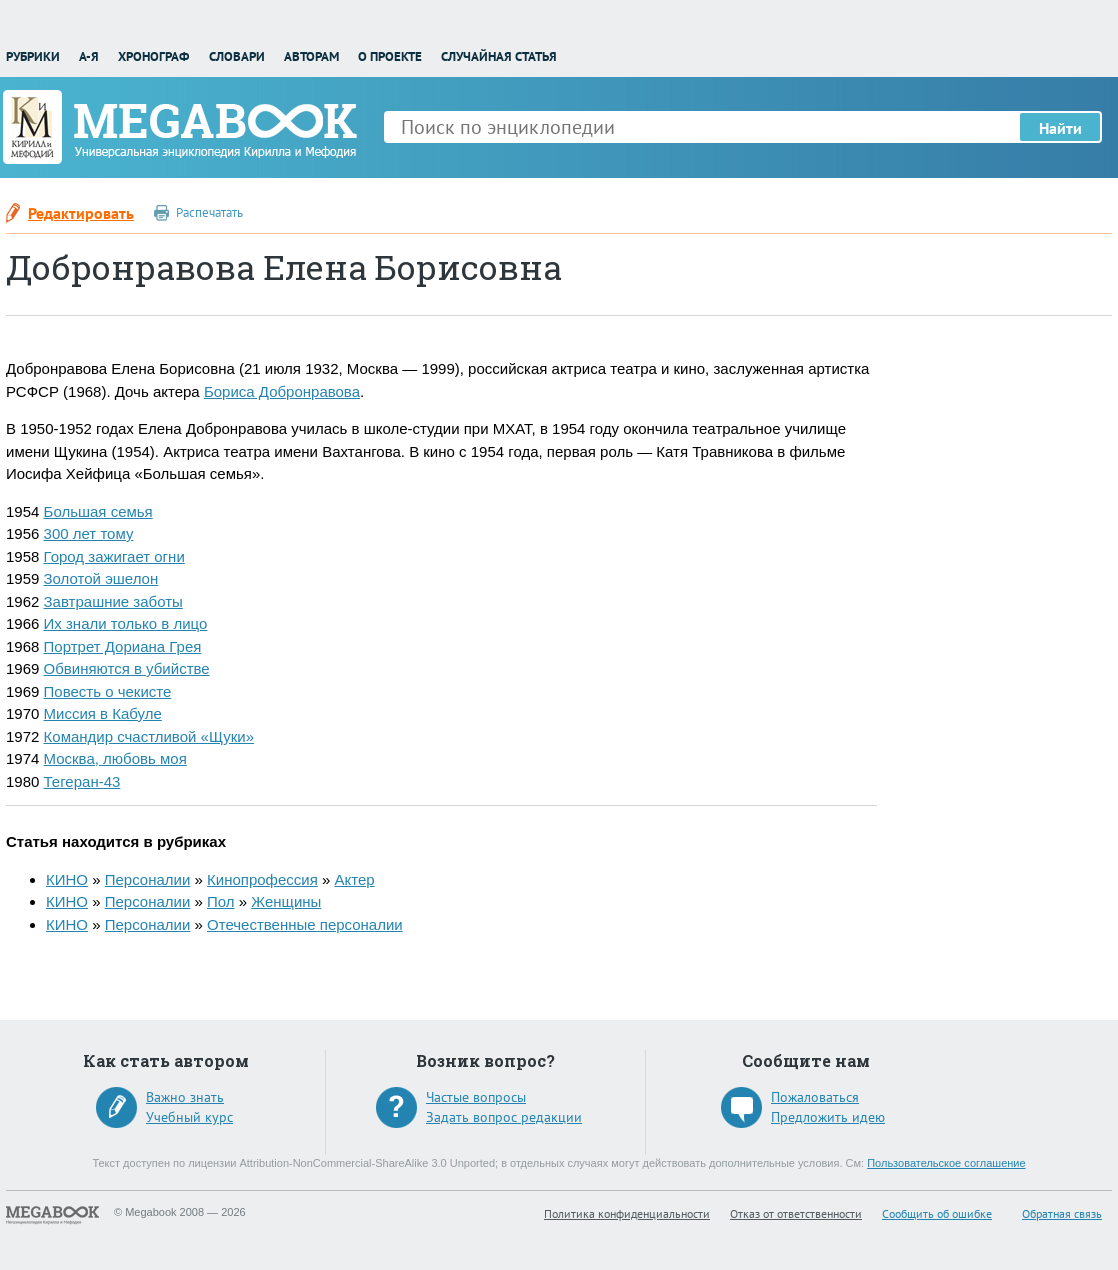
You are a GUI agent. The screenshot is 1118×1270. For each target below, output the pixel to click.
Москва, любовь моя (115, 758)
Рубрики (33, 56)
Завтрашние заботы (113, 601)
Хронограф (153, 56)
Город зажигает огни (114, 556)
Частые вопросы (476, 1097)
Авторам (311, 56)
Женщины (286, 901)
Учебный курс (189, 1117)
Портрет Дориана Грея (123, 646)
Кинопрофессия (262, 879)
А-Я (89, 56)
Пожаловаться (815, 1097)
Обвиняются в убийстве (127, 668)
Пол (221, 901)
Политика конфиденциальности (627, 1213)
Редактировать (81, 213)
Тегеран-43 (82, 781)
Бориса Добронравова (282, 391)
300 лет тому (89, 533)
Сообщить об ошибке (937, 1213)
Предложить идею (828, 1117)
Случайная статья (499, 56)
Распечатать (209, 212)
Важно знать (185, 1097)
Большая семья (98, 511)
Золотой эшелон (101, 578)
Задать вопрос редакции (504, 1117)
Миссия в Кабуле (103, 713)
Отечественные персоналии (305, 924)
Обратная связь (1062, 1213)
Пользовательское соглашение (946, 1163)
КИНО (67, 879)
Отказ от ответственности (796, 1213)
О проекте (390, 56)
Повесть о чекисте (108, 691)
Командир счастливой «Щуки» (149, 736)
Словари (237, 56)
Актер (354, 879)
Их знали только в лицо (126, 623)
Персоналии (148, 879)
